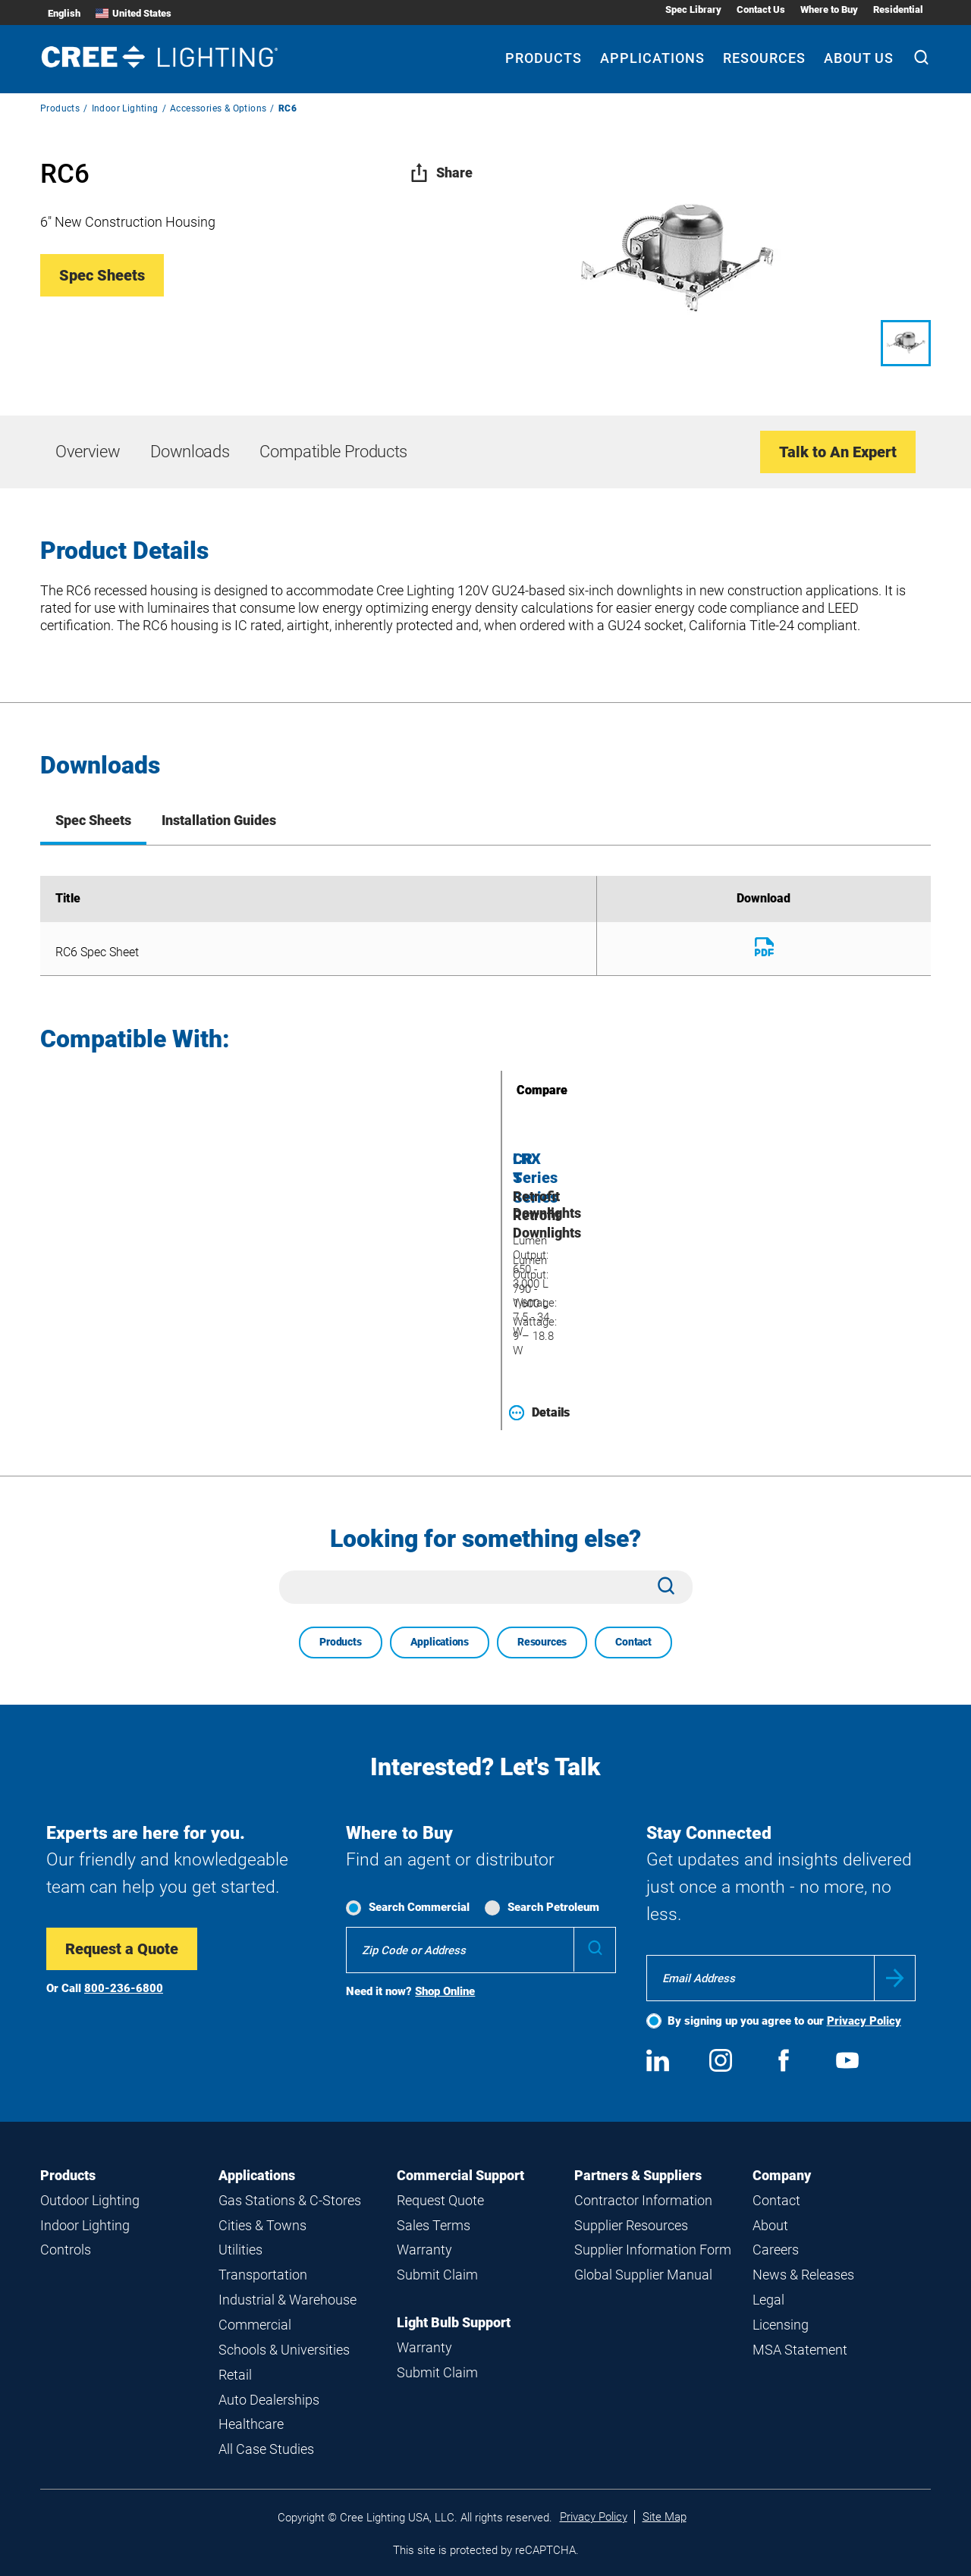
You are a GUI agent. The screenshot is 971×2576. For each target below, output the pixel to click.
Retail (235, 2375)
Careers (776, 2250)
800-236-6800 (123, 1988)
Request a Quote (121, 1949)
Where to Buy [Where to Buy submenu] (829, 9)
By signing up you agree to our (784, 2021)
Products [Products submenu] (543, 58)
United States (133, 13)
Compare (520, 1090)
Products (60, 108)
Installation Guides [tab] (219, 820)
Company (782, 2175)
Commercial (254, 2325)
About (770, 2225)
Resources (542, 1642)
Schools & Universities (284, 2350)
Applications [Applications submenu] (652, 58)
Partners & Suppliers (638, 2175)
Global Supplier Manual (643, 2275)
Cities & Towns (262, 2225)
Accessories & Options (218, 108)
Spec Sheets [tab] (93, 820)
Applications (439, 1642)
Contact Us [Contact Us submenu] (761, 9)
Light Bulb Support (454, 2322)
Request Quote (440, 2200)
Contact (633, 1642)
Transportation (262, 2275)
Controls (65, 2250)
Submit (895, 1978)
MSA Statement (800, 2350)
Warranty (424, 2250)
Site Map (665, 2517)
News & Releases (803, 2275)
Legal (768, 2300)
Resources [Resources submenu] (764, 58)
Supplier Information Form (652, 2250)
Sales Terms (433, 2225)
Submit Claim (437, 2275)
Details (539, 1412)
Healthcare (251, 2424)
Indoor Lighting (125, 108)
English (64, 13)
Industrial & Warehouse (287, 2300)
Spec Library (693, 9)
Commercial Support (460, 2175)
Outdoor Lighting (90, 2200)
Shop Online (445, 1991)
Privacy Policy (864, 2021)
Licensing (781, 2325)
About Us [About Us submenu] (859, 58)
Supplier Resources (631, 2225)
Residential (898, 9)
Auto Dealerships (268, 2400)
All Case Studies (266, 2449)
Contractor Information (643, 2200)
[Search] (921, 59)
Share (441, 172)
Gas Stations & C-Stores (289, 2200)
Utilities (240, 2250)
